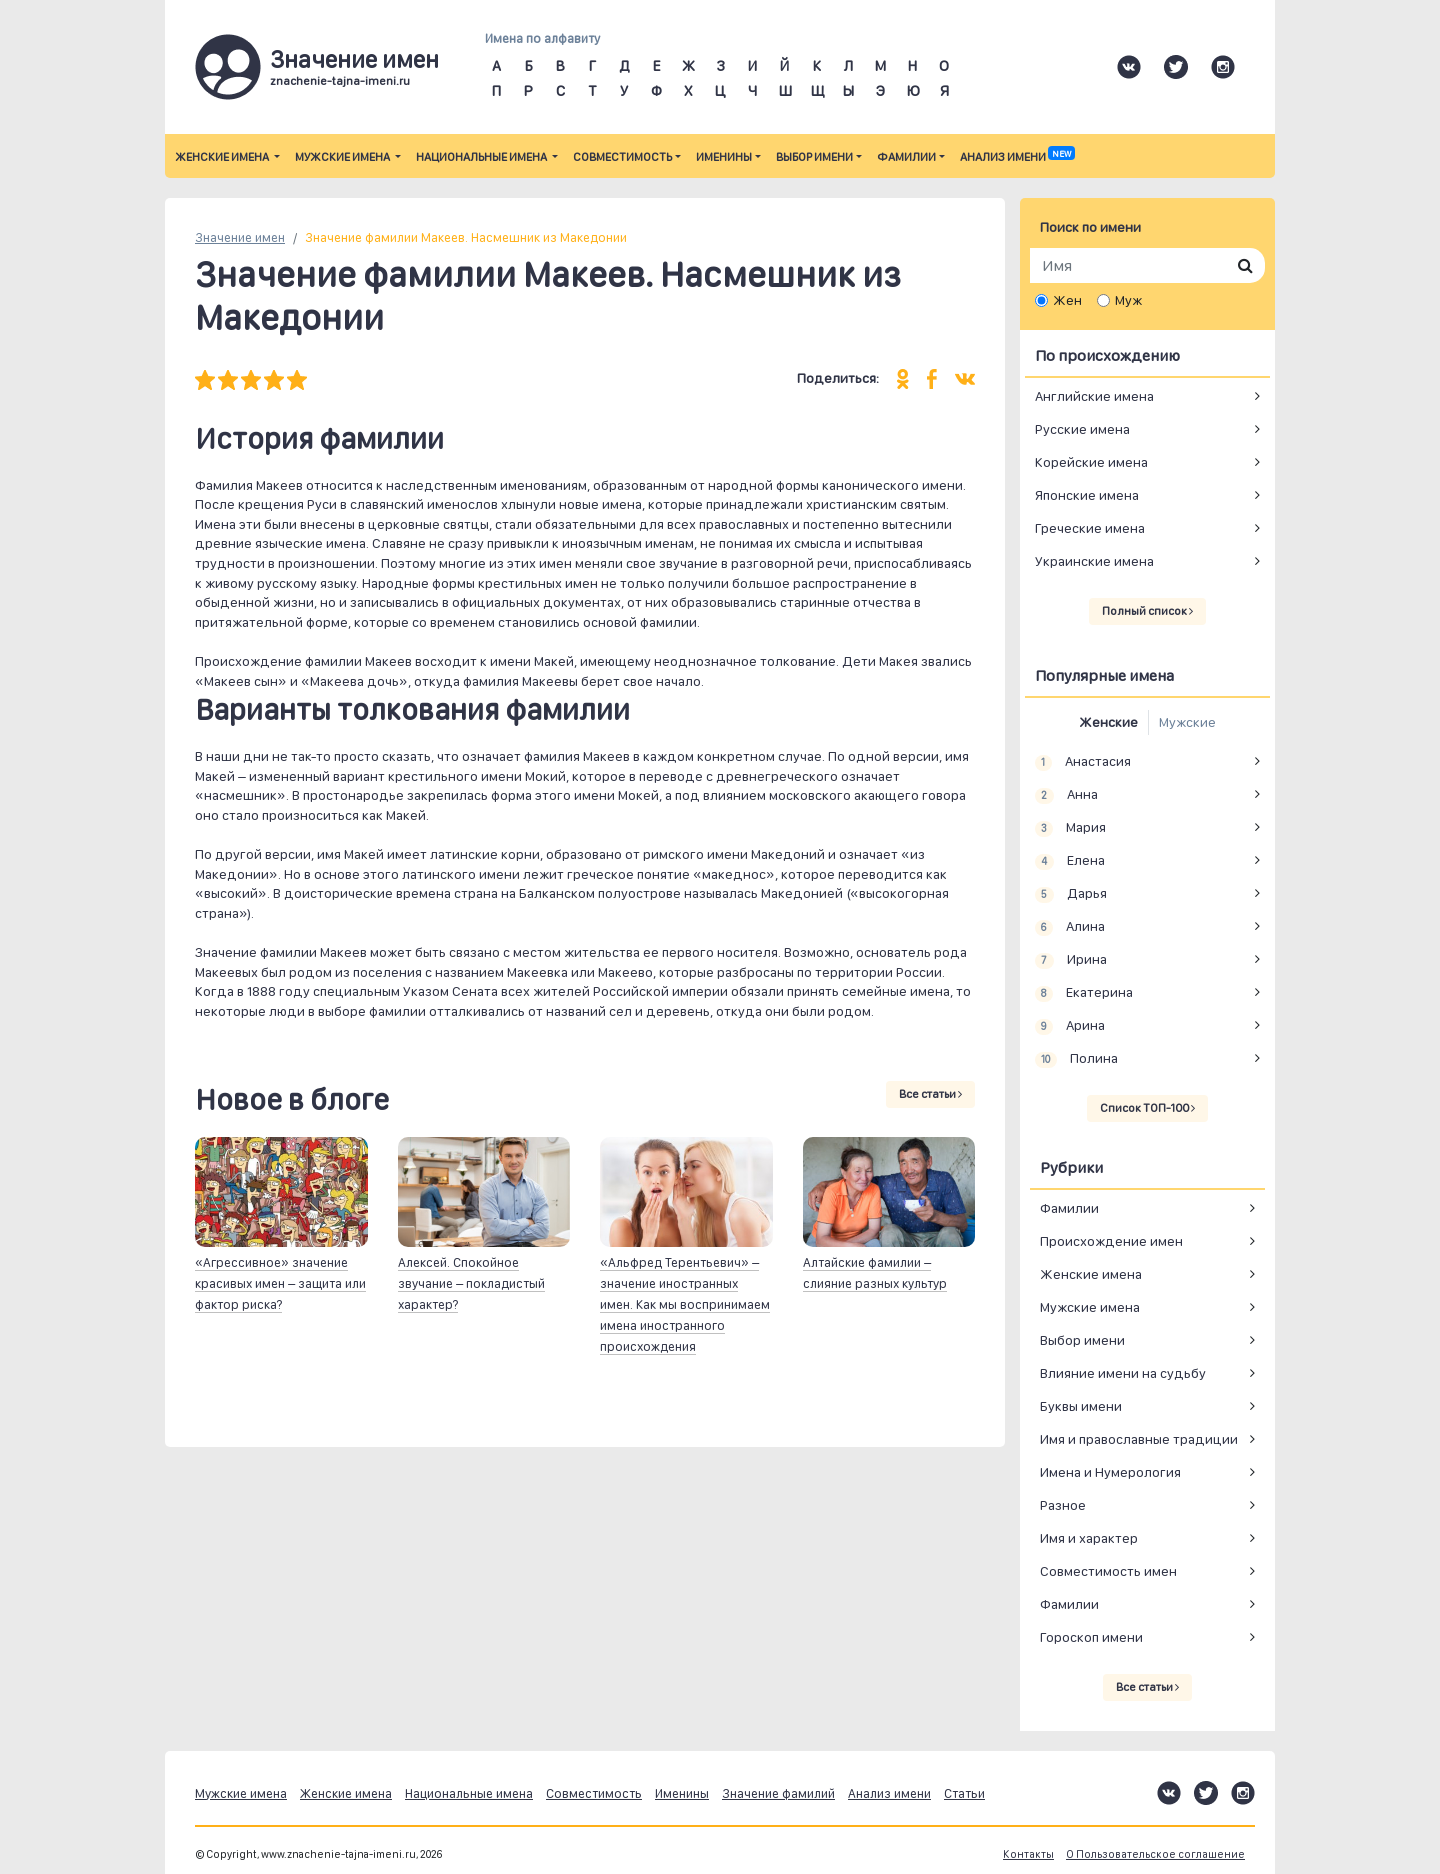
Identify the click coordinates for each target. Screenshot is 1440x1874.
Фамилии (906, 157)
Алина (1070, 927)
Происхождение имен (1111, 1241)
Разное (1063, 1505)
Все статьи (930, 1094)
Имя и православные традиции (1139, 1439)
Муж (1128, 300)
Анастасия (1083, 762)
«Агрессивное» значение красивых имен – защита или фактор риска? (280, 1283)
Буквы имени (1081, 1406)
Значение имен (240, 237)
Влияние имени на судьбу (1123, 1373)
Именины (724, 157)
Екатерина (1084, 993)
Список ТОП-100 (1147, 1108)
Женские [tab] (1108, 722)
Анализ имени (1017, 157)
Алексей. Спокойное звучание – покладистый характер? (471, 1283)
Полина (1076, 1059)
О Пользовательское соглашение (1155, 1854)
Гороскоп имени (1091, 1637)
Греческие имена (1090, 528)
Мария (1070, 828)
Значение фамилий (778, 1793)
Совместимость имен (1108, 1571)
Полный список (1147, 611)
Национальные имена (482, 157)
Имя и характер (1089, 1538)
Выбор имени (814, 157)
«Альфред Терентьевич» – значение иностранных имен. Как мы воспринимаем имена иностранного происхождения (685, 1304)
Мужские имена (343, 157)
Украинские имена (1094, 561)
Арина (1070, 1026)
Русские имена (1082, 429)
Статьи (964, 1793)
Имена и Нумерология (1110, 1472)
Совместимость (622, 157)
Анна (1066, 795)
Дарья (1071, 894)
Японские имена (1087, 495)
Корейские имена (1091, 462)
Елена (1070, 861)
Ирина (1071, 960)
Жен (1067, 300)
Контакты (1028, 1854)
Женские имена (223, 157)
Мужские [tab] (1187, 722)
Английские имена (1094, 396)
